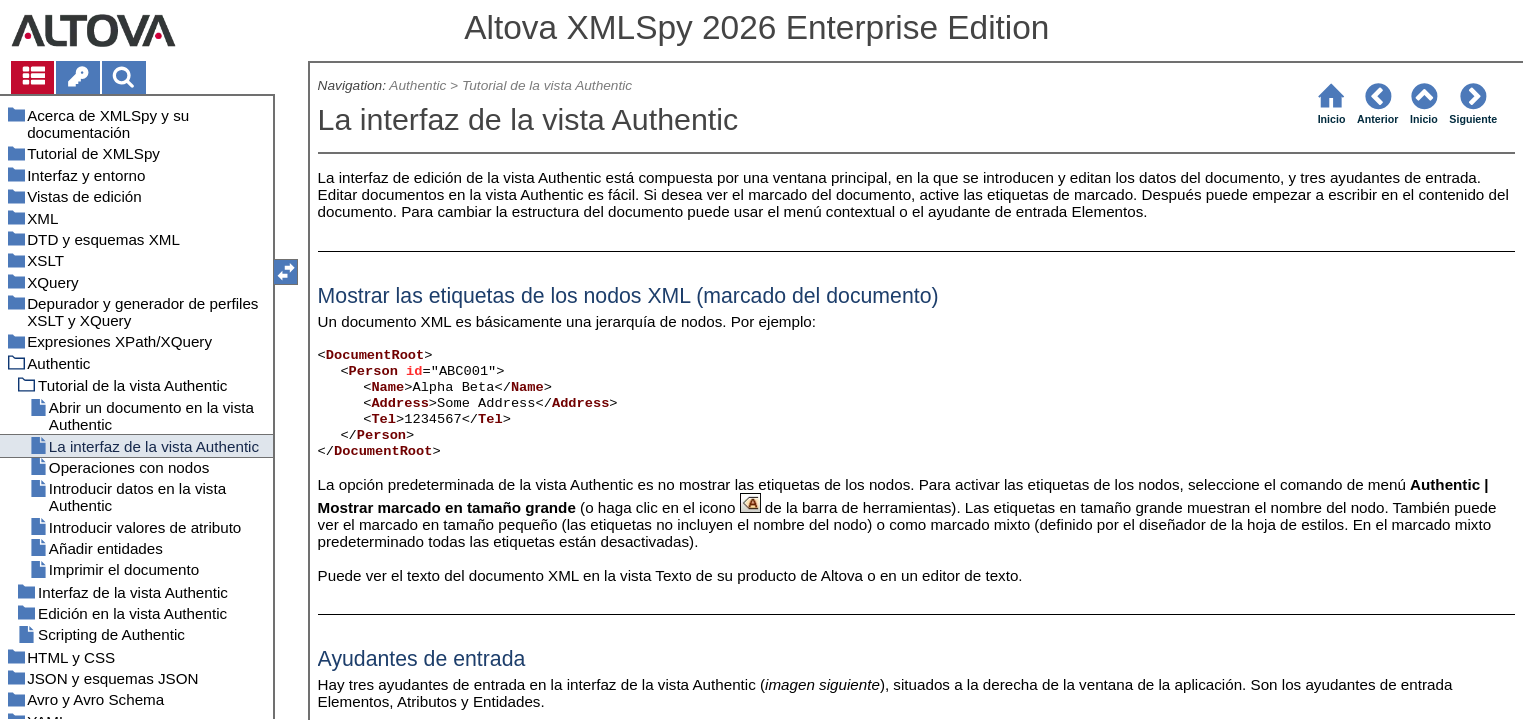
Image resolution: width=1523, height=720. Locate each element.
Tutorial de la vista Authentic (547, 85)
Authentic (417, 85)
